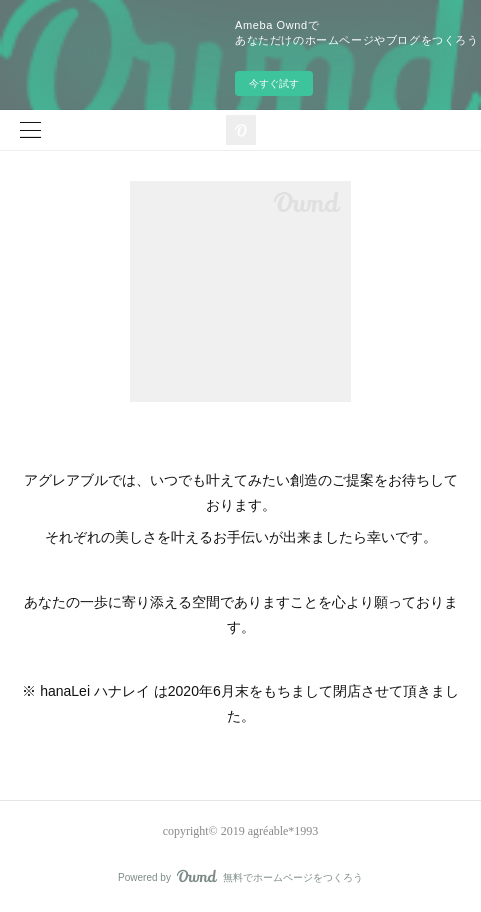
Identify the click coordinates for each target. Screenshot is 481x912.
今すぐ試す (274, 83)
